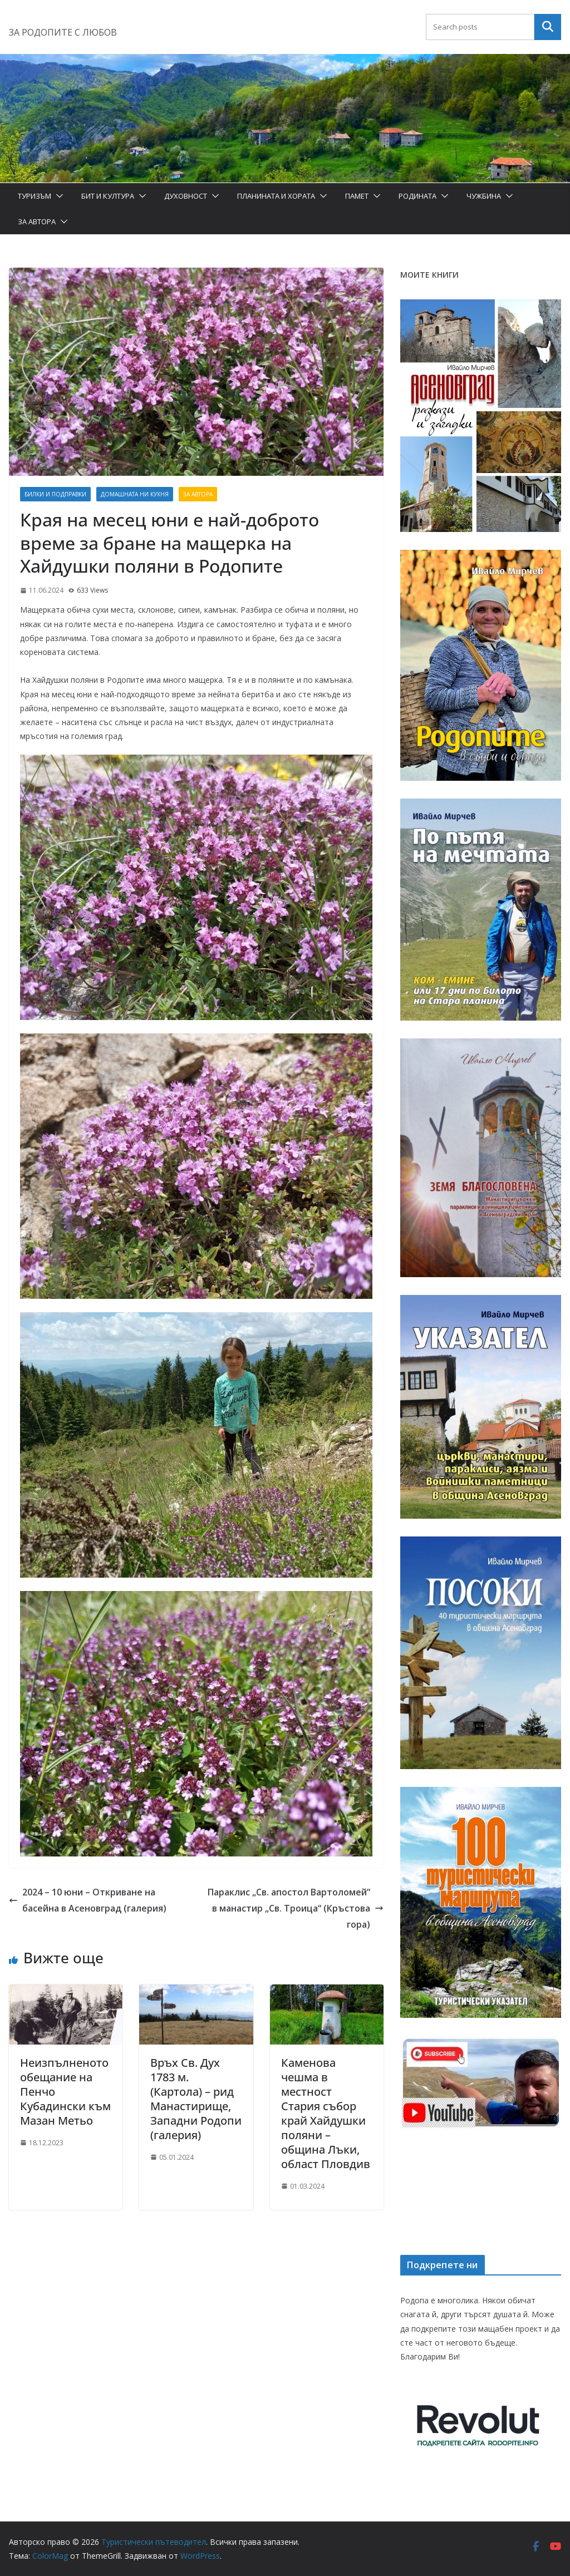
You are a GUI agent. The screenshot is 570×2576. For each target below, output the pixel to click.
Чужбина (483, 196)
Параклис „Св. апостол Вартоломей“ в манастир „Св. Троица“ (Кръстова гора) (296, 1908)
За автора (37, 221)
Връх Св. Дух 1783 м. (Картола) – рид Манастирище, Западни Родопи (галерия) (196, 2098)
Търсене (547, 27)
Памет (356, 196)
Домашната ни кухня (135, 494)
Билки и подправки (55, 494)
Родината (417, 196)
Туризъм (34, 196)
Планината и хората (276, 196)
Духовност (185, 196)
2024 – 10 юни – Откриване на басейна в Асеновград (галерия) (87, 1900)
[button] (57, 196)
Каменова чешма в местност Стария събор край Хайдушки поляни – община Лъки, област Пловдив (325, 2113)
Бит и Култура (107, 196)
